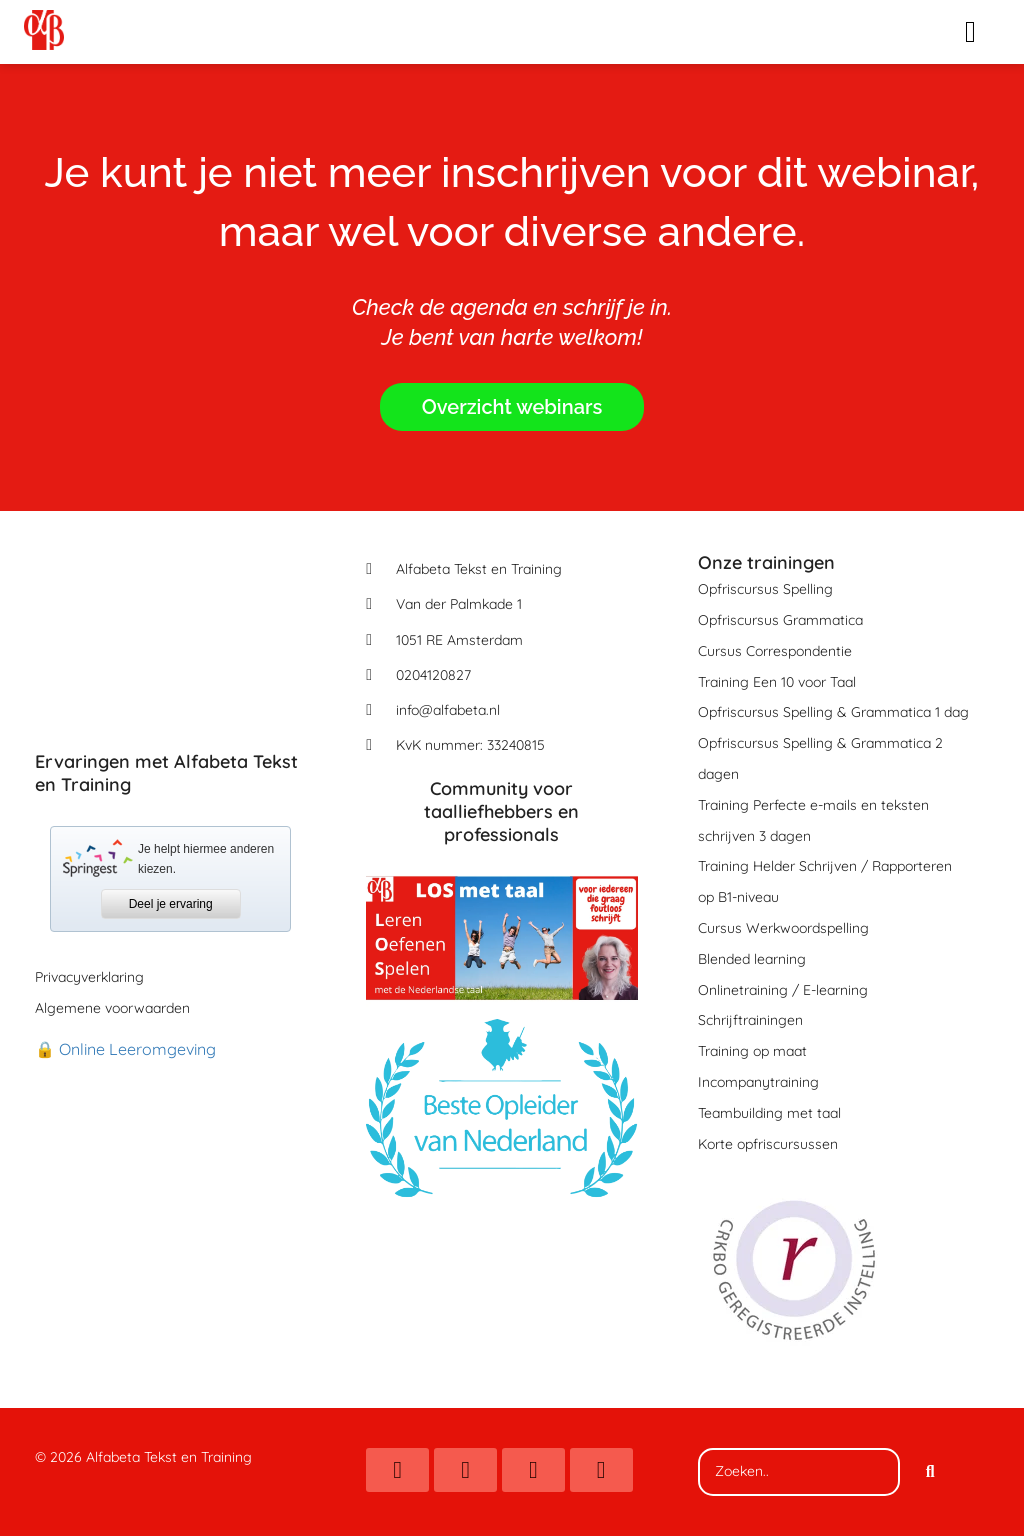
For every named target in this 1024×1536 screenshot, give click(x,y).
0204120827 (433, 675)
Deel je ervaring (171, 904)
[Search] (930, 1472)
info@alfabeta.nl (448, 710)
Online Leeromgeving (137, 1049)
